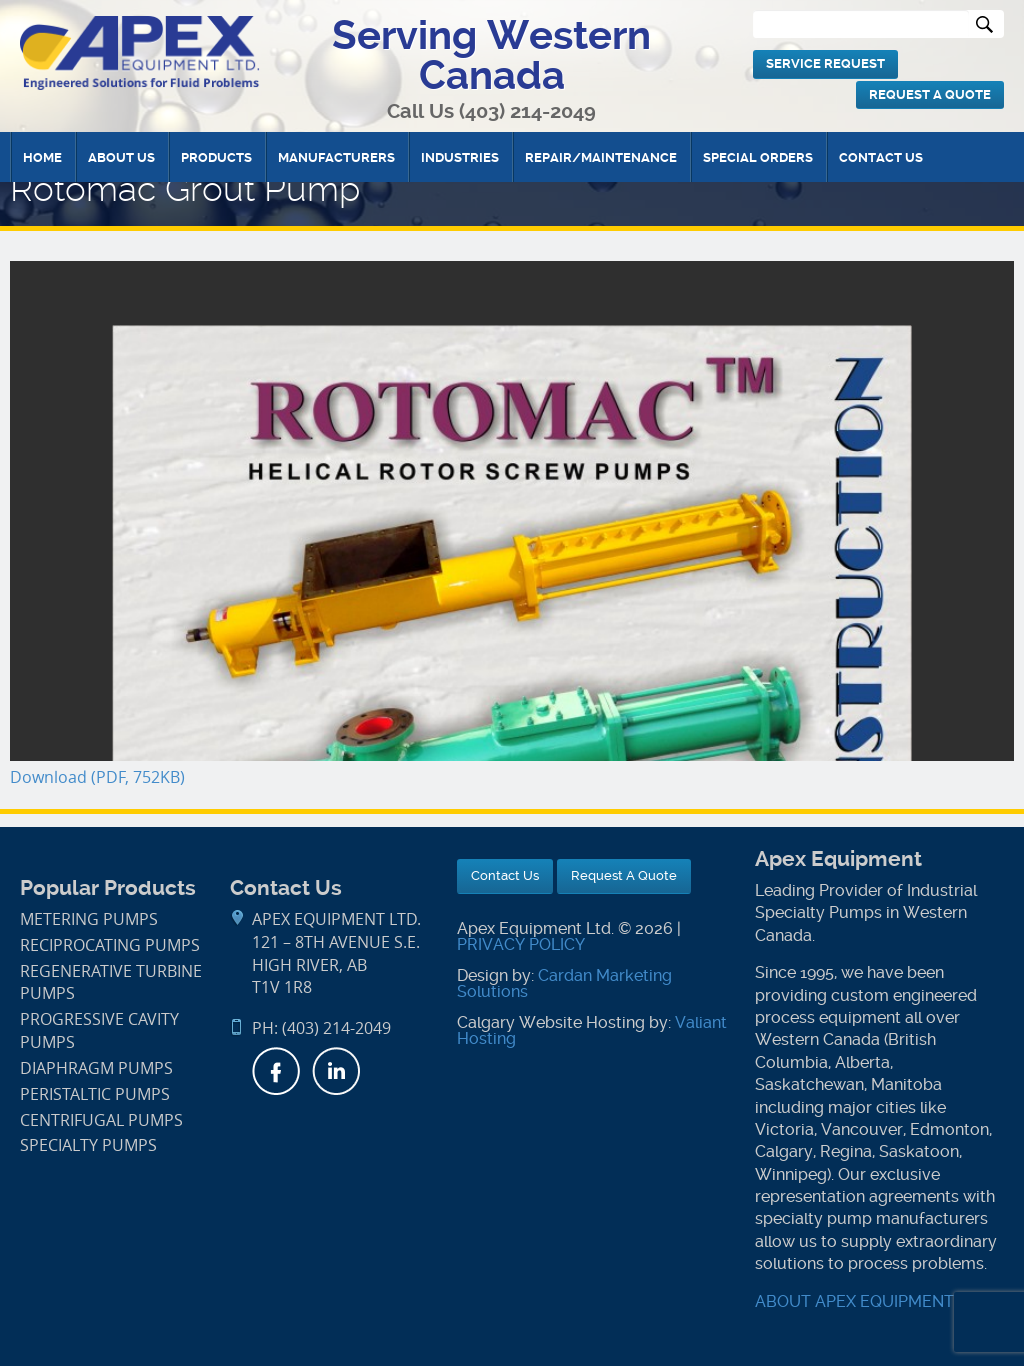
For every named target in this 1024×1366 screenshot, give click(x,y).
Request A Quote (930, 94)
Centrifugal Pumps (101, 1120)
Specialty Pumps (88, 1145)
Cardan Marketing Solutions (564, 983)
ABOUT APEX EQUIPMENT (854, 1301)
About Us (121, 157)
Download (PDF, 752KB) (97, 777)
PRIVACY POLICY (521, 944)
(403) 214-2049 (527, 111)
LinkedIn (336, 1071)
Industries (460, 157)
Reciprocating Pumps (110, 945)
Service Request (825, 63)
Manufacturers (336, 157)
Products (216, 157)
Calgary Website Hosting (551, 1022)
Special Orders (758, 157)
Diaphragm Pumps (96, 1068)
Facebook (276, 1071)
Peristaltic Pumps (95, 1094)
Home (42, 157)
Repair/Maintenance (601, 157)
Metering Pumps (89, 919)
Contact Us (881, 157)
